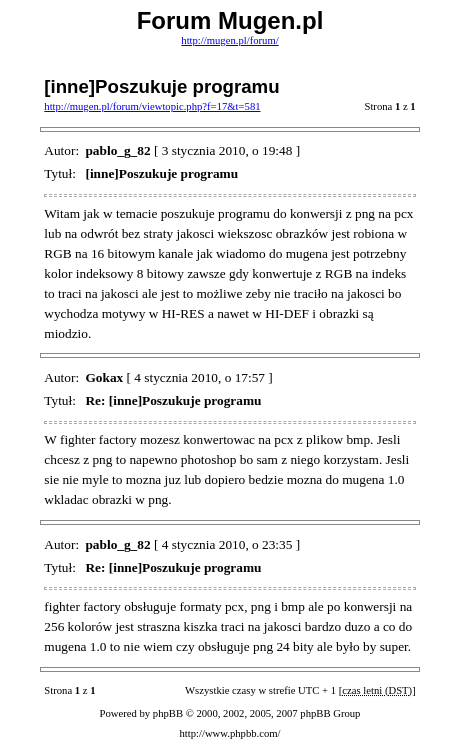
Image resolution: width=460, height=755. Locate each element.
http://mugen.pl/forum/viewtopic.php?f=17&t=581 (152, 106)
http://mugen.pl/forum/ (229, 40)
